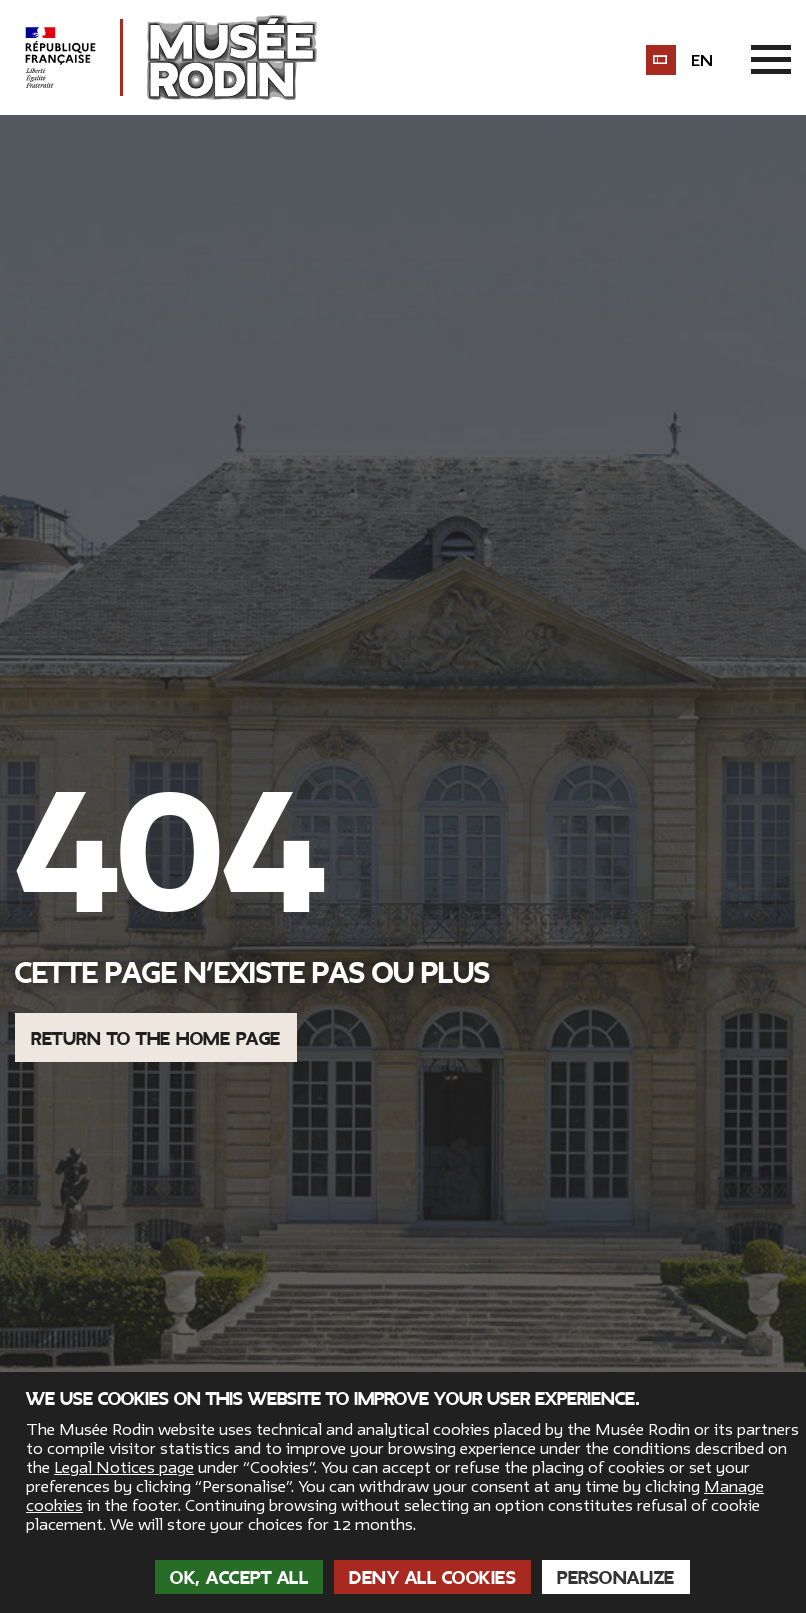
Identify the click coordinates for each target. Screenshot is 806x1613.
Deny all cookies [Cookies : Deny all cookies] (432, 1578)
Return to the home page (156, 1039)
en (702, 61)
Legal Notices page (124, 1468)
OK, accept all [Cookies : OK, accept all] (239, 1578)
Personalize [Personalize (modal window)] (616, 1578)
